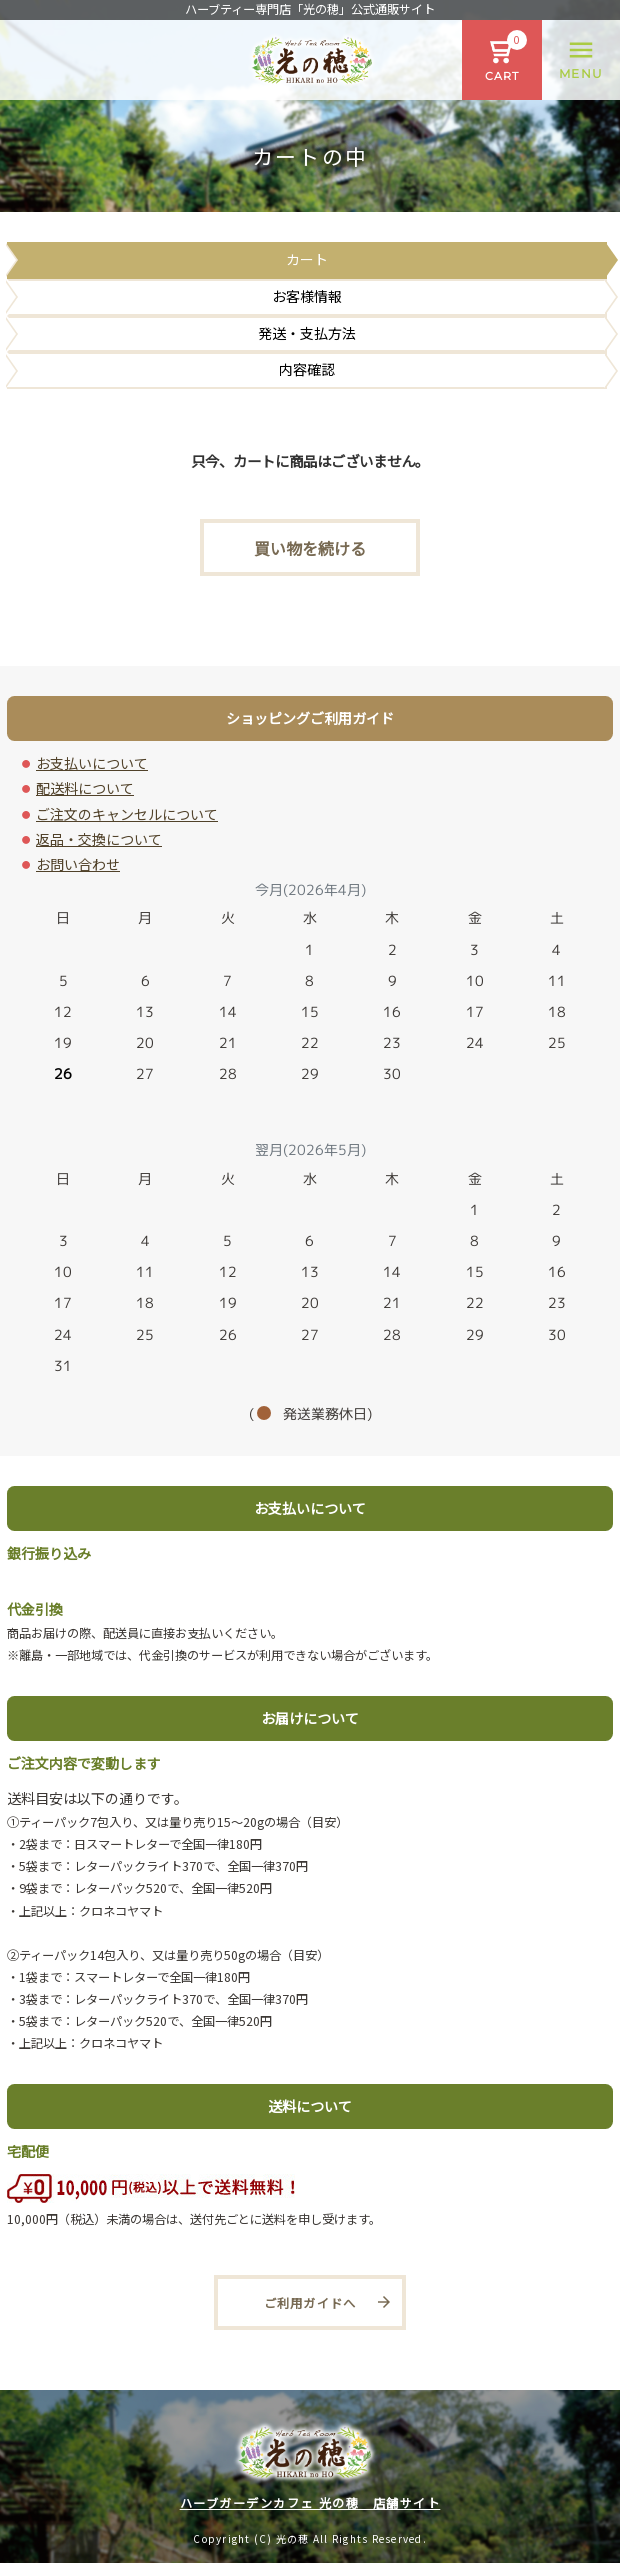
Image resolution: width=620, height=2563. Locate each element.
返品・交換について (99, 839)
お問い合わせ (78, 864)
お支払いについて (92, 763)
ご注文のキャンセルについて (127, 814)
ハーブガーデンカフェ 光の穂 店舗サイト (310, 2503)
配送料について (85, 788)
